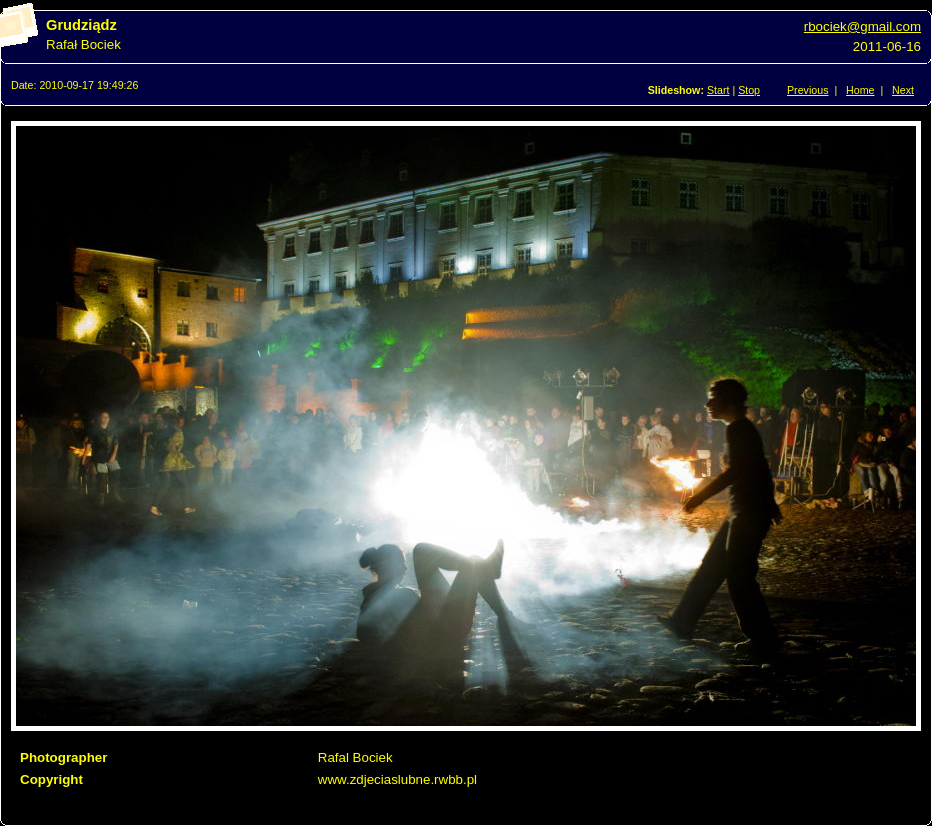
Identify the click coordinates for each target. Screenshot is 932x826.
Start (718, 90)
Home (860, 90)
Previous (807, 90)
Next (903, 90)
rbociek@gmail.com (862, 26)
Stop (749, 90)
